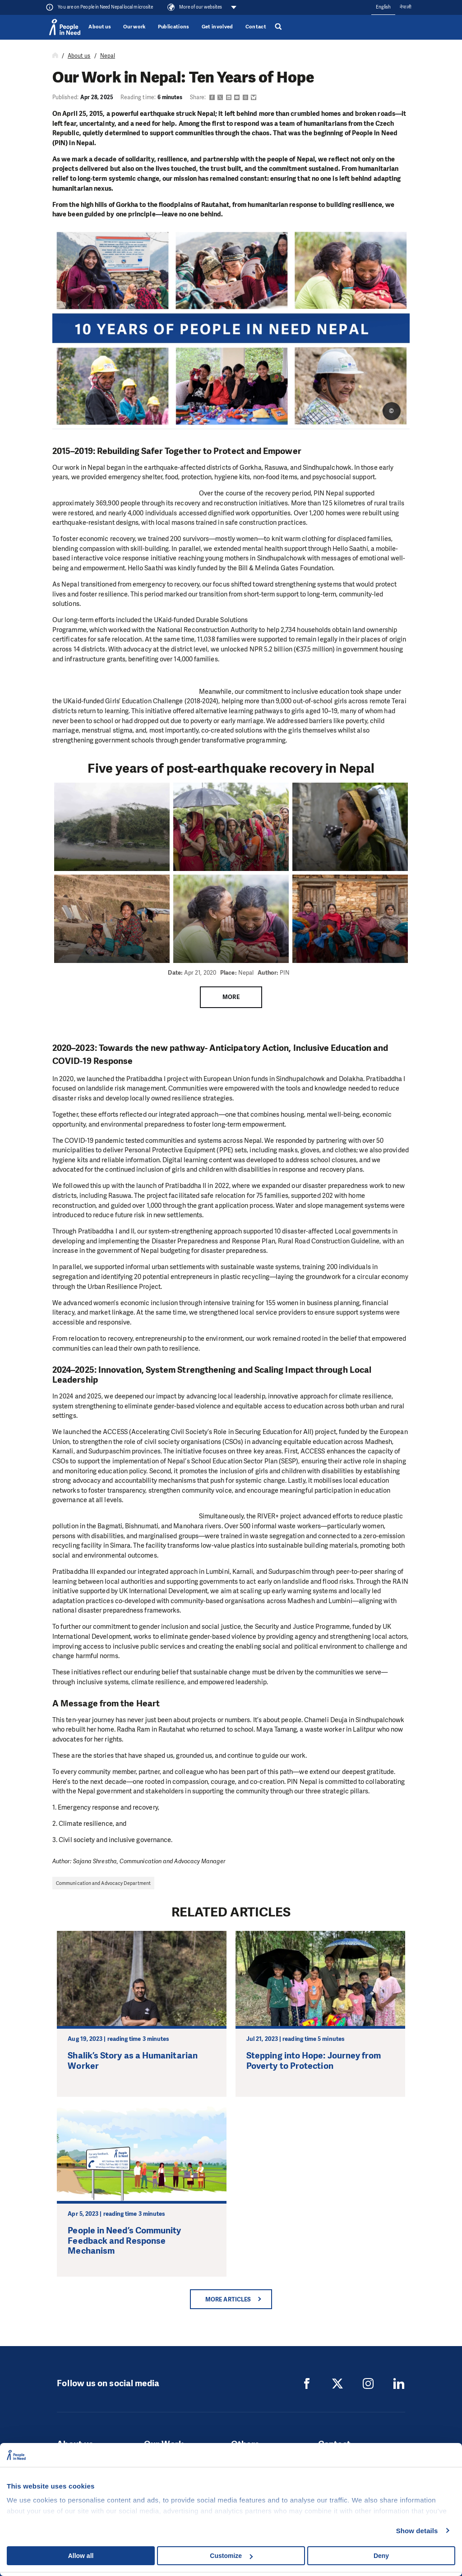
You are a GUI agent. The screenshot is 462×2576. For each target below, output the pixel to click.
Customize (231, 2555)
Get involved (217, 26)
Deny (381, 2555)
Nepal (107, 56)
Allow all (81, 2555)
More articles (228, 2299)
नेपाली (405, 7)
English (383, 7)
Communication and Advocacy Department (103, 1883)
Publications (173, 26)
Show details (417, 2531)
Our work (134, 26)
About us (99, 26)
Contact (255, 26)
